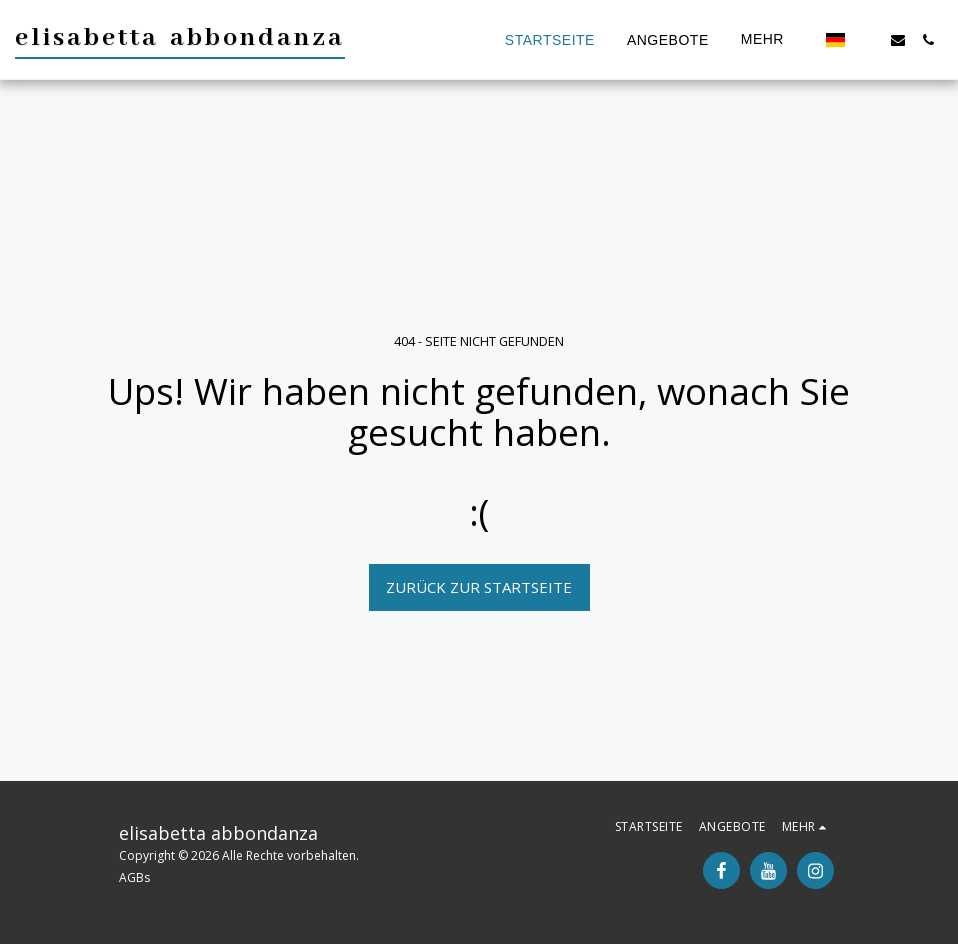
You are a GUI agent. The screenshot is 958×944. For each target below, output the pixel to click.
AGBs (134, 877)
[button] (868, 40)
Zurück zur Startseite (479, 587)
